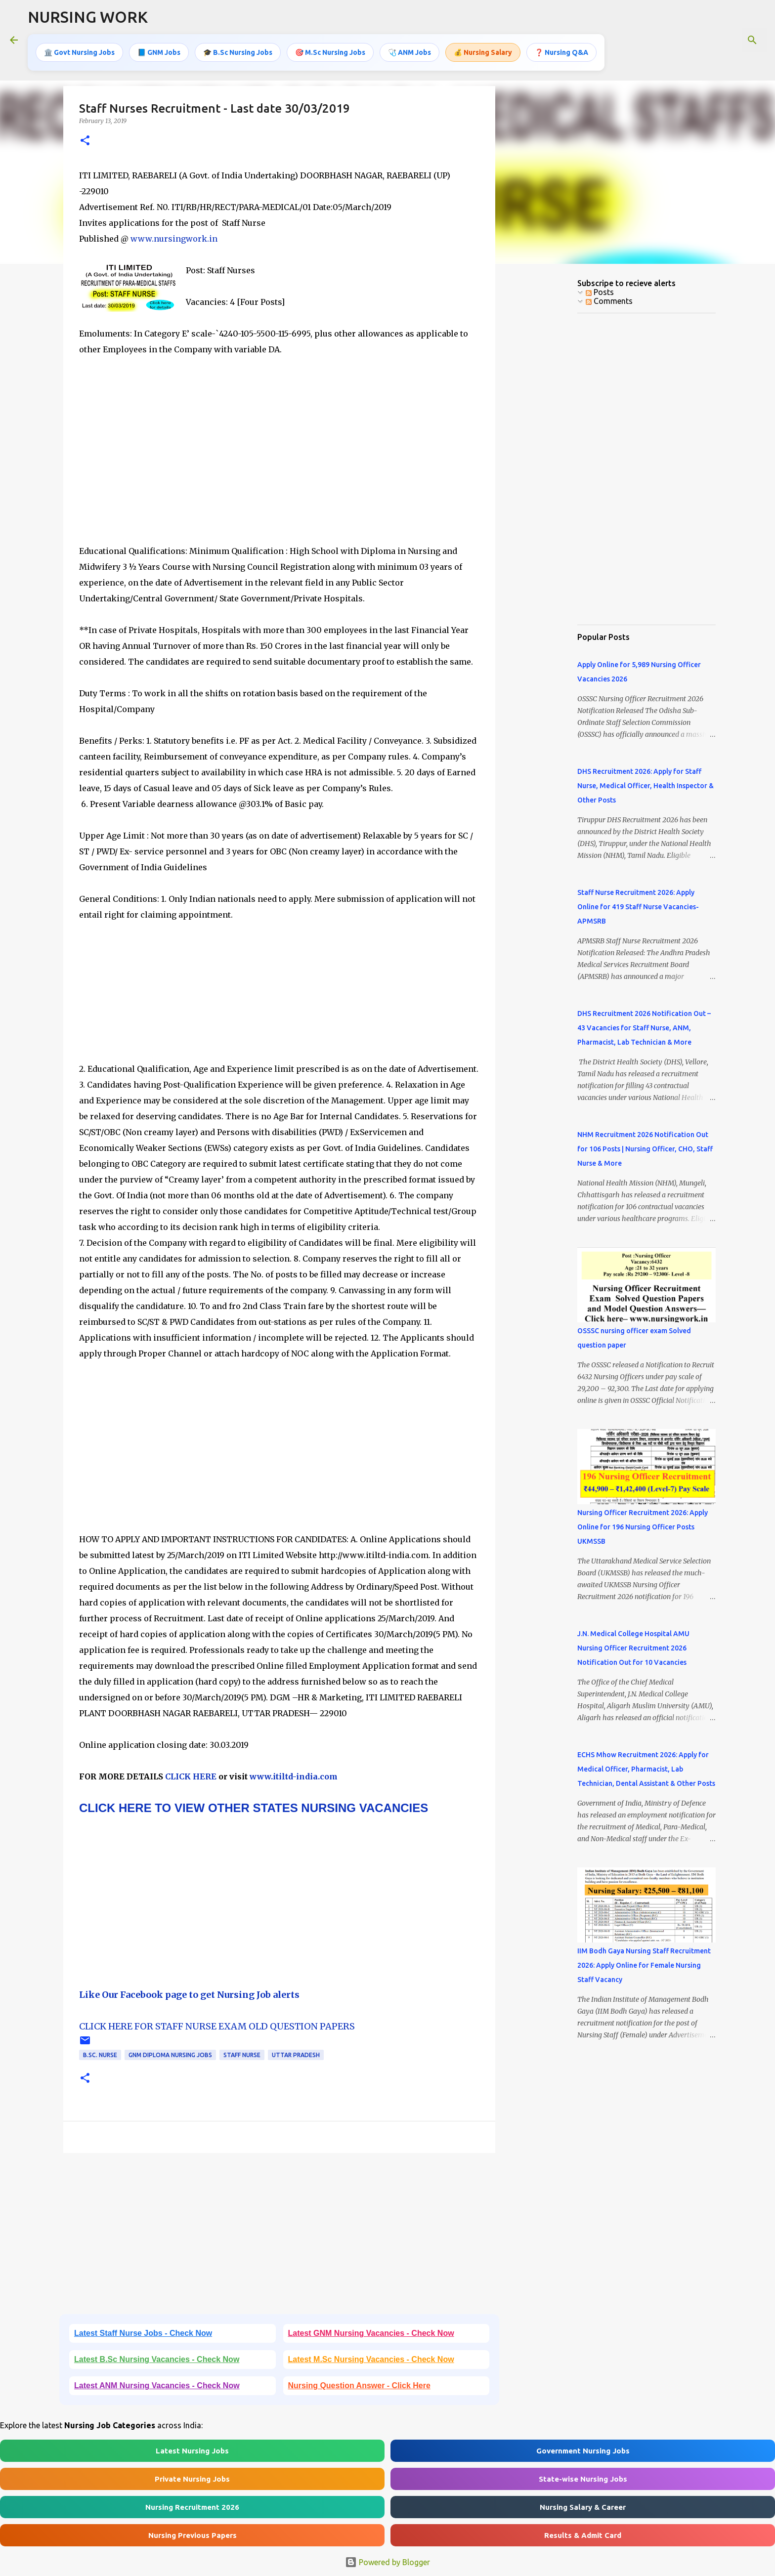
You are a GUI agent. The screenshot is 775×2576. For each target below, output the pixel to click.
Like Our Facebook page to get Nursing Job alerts (189, 1994)
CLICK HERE (189, 1776)
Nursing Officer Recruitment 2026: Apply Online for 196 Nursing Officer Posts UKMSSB (642, 1527)
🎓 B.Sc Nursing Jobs (237, 52)
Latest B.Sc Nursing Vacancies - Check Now (156, 2359)
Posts (600, 292)
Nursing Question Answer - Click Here (359, 2385)
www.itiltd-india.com (294, 1776)
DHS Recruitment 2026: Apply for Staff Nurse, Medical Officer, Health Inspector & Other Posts (645, 785)
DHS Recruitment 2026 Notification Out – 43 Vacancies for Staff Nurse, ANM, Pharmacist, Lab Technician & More (644, 1028)
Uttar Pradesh (296, 2055)
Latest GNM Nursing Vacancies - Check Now (371, 2333)
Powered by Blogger (387, 2562)
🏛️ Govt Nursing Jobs (79, 52)
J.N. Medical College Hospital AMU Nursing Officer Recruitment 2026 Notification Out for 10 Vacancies (633, 1648)
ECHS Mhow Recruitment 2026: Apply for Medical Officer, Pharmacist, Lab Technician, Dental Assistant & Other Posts (646, 1769)
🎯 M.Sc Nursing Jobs (330, 52)
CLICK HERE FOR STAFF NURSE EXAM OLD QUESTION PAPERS (217, 2026)
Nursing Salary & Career (583, 2507)
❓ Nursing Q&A (561, 52)
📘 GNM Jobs (158, 52)
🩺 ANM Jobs (409, 52)
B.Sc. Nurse (100, 2055)
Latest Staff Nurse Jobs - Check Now (143, 2333)
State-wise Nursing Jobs (583, 2479)
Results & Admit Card (582, 2535)
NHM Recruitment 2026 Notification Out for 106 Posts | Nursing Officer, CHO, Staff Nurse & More (645, 1149)
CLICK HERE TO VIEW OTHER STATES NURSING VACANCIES (253, 1808)
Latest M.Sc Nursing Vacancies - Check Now (371, 2359)
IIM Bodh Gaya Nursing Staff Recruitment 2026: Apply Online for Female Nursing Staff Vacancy (644, 1965)
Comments (609, 300)
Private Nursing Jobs (192, 2479)
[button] (85, 141)
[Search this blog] (715, 40)
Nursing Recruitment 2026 (192, 2507)
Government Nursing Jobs (583, 2451)
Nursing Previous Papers (192, 2535)
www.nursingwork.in (173, 239)
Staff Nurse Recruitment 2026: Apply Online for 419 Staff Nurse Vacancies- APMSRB (638, 906)
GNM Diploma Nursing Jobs (170, 2055)
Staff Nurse (241, 2055)
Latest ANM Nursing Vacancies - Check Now (157, 2385)
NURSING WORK (88, 17)
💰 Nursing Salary (483, 52)
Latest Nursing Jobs (192, 2451)
